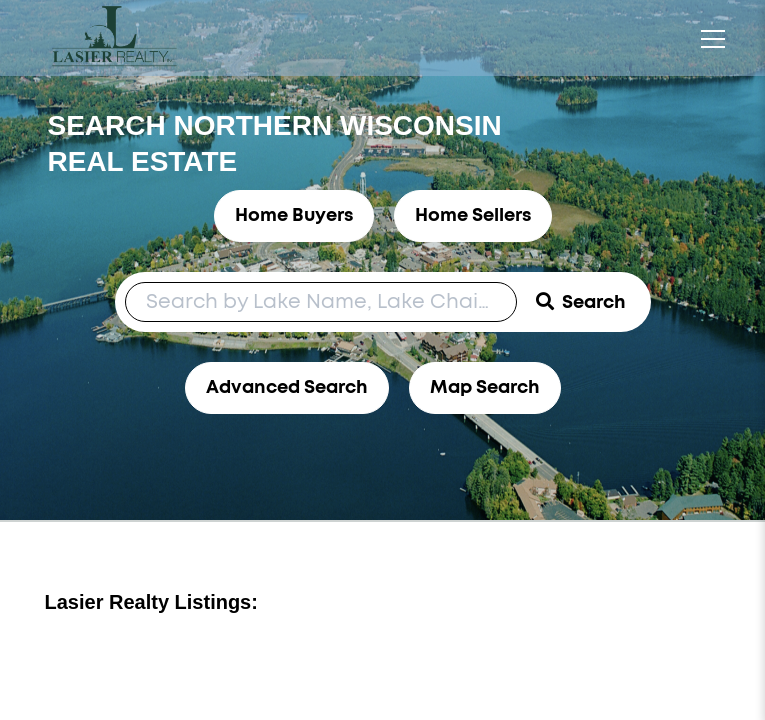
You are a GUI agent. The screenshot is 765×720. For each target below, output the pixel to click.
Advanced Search (287, 388)
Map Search (485, 388)
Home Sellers (473, 216)
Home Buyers (294, 216)
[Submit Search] (581, 302)
